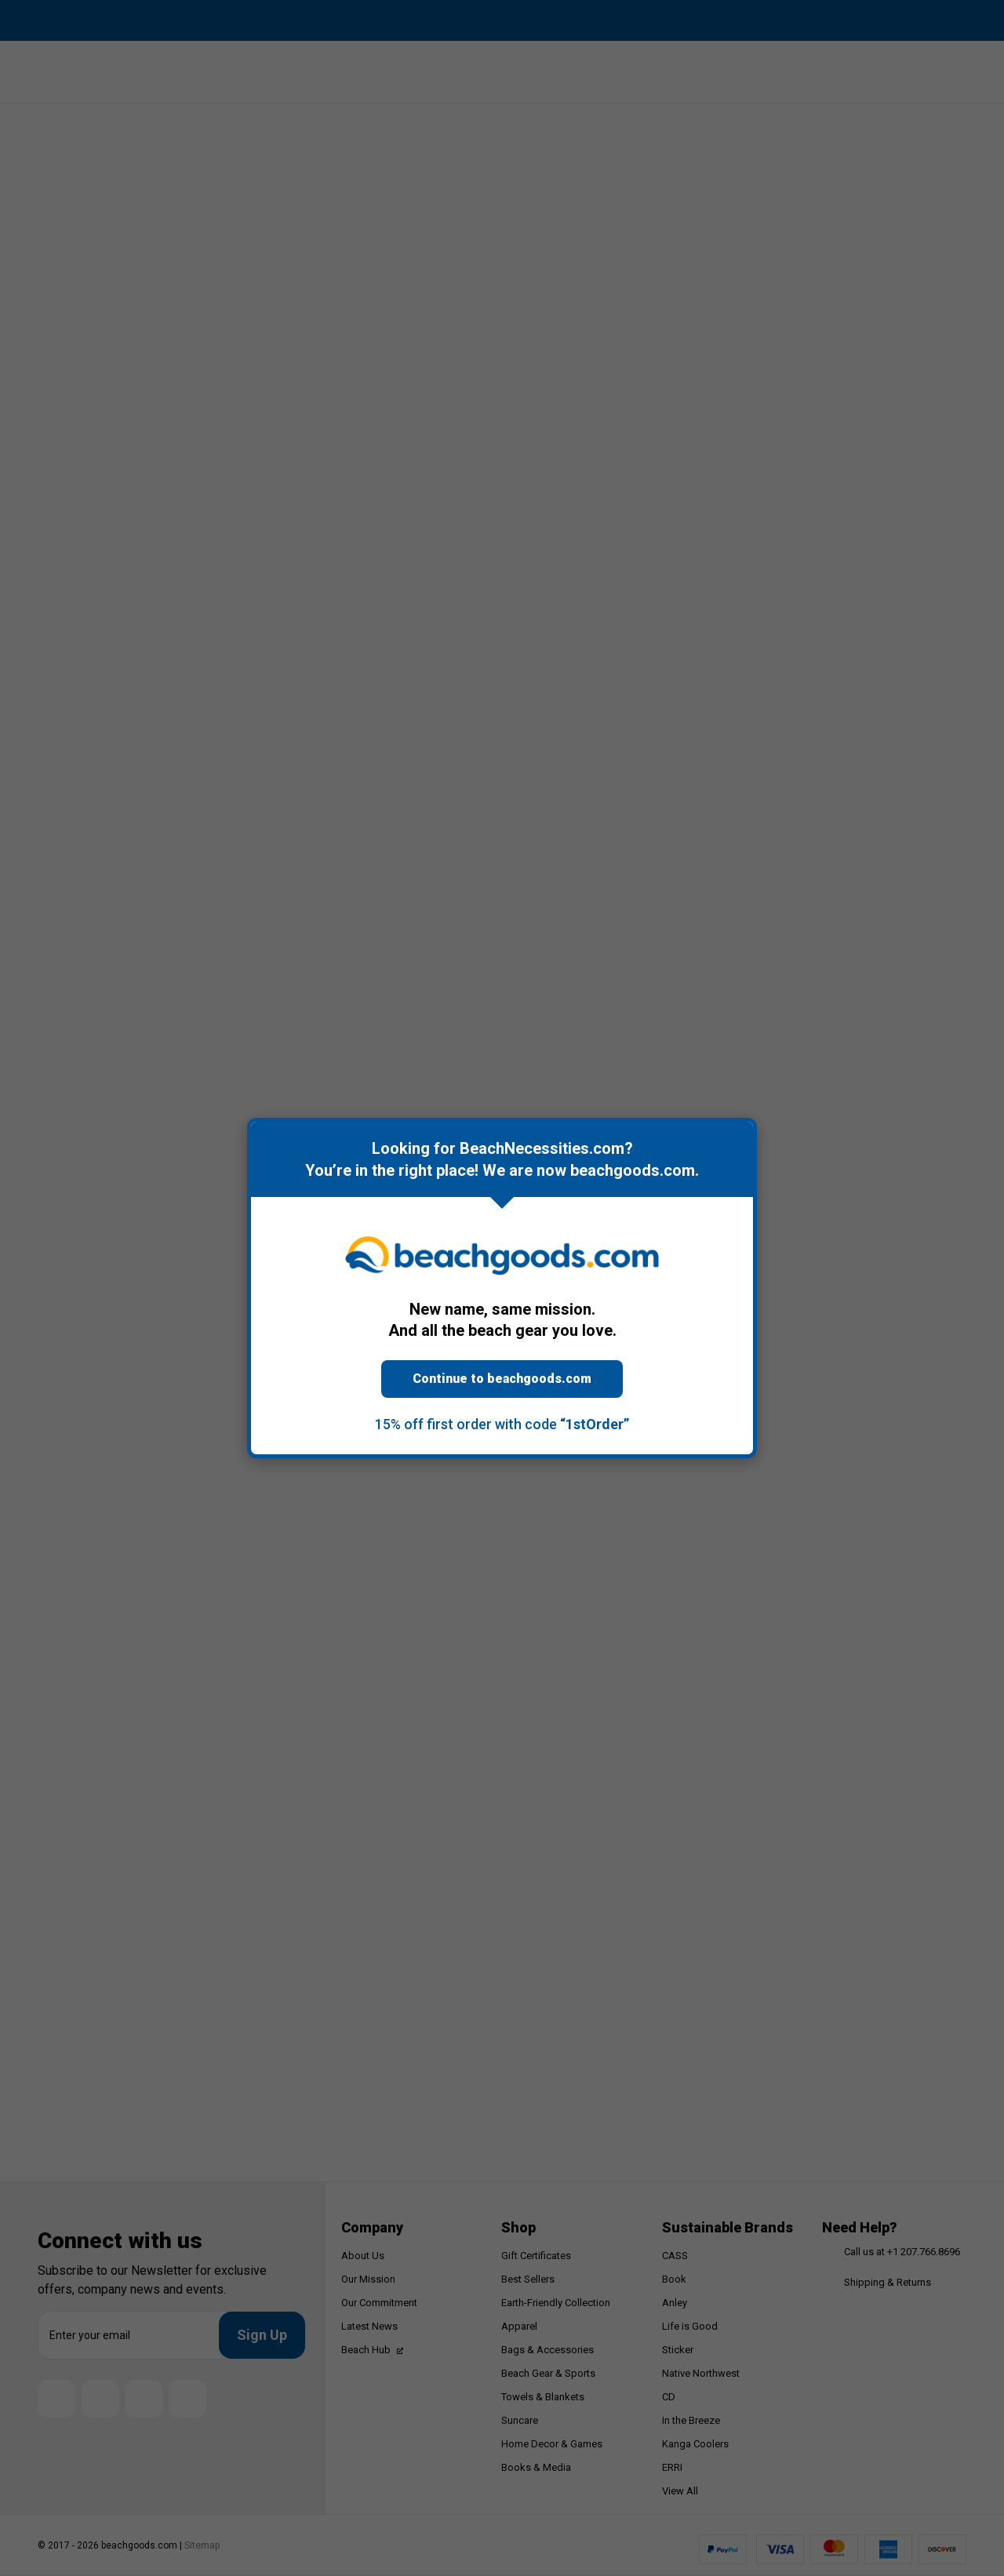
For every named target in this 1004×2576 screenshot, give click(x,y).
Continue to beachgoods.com (502, 1378)
